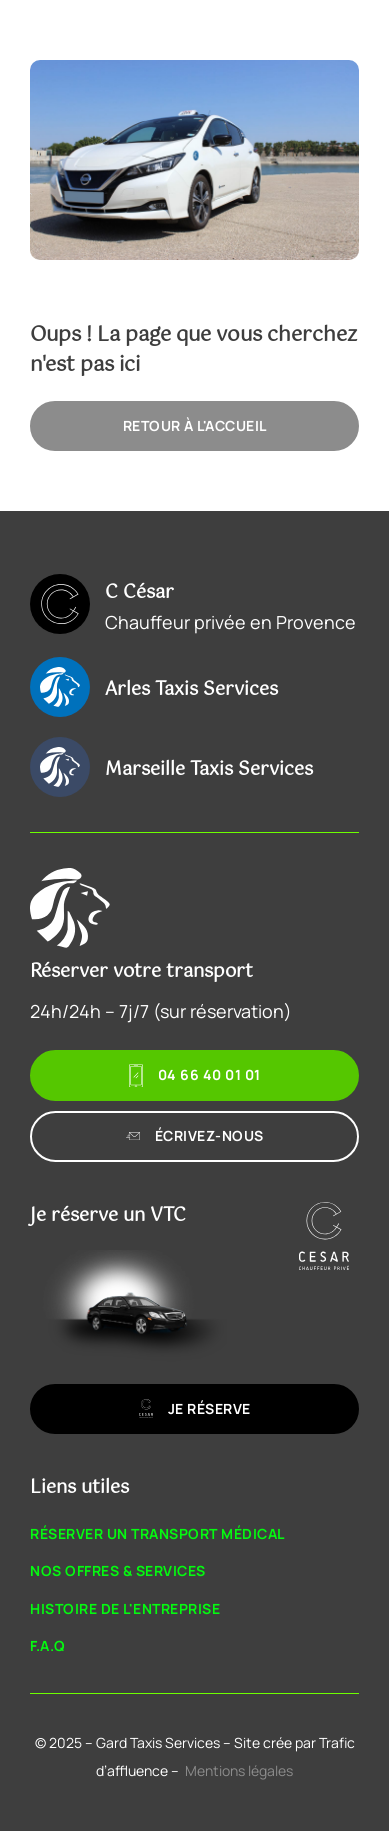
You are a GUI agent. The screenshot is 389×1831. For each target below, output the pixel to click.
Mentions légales (239, 1770)
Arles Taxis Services (191, 690)
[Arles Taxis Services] (60, 687)
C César (139, 593)
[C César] (60, 604)
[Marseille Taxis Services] (60, 767)
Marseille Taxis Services (209, 770)
